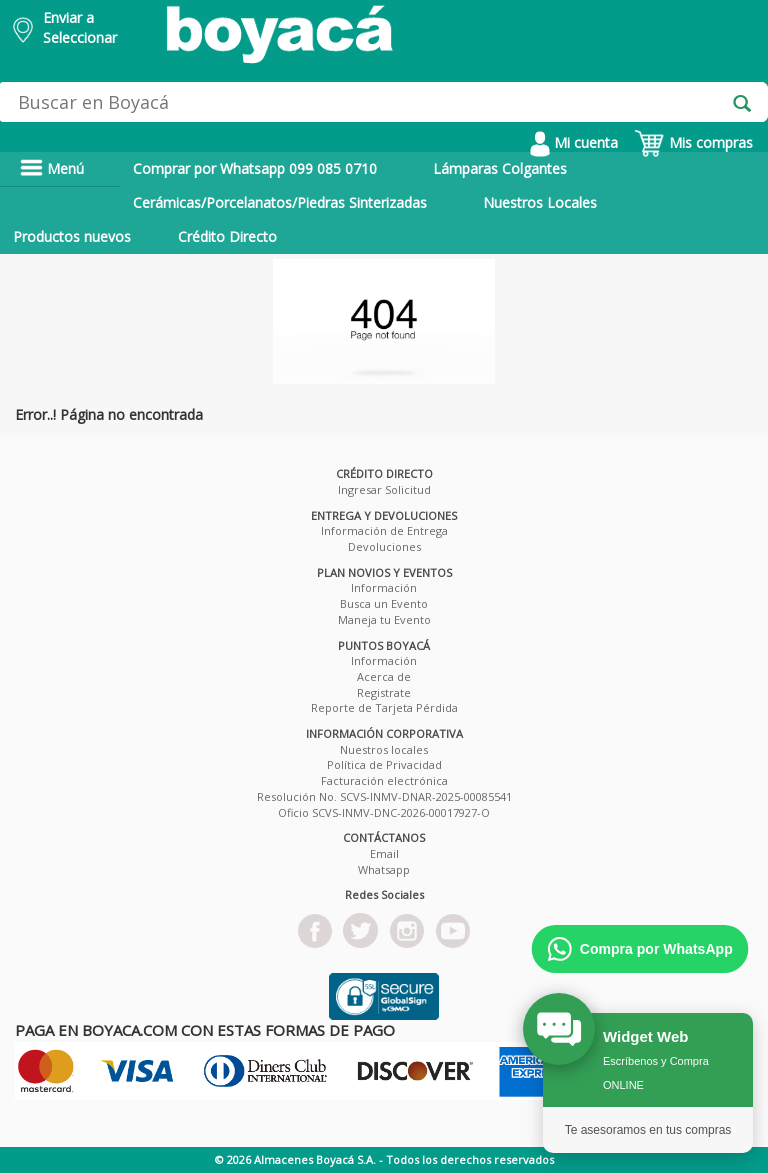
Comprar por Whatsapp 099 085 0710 (255, 168)
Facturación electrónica (384, 780)
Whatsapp (384, 869)
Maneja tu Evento (384, 619)
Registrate (384, 692)
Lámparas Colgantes (500, 168)
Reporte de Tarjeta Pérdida (384, 707)
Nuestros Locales (540, 202)
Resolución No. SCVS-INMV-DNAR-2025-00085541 (384, 796)
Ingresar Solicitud (384, 489)
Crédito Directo (227, 236)
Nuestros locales (384, 749)
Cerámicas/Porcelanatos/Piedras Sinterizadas (280, 202)
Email (384, 853)
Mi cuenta (574, 142)
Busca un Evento (384, 603)
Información (384, 587)
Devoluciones (384, 546)
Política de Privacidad (384, 764)
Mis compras (693, 142)
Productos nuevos (72, 236)
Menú (52, 168)
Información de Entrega (384, 530)
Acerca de (384, 676)
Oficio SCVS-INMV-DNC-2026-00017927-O (384, 812)
